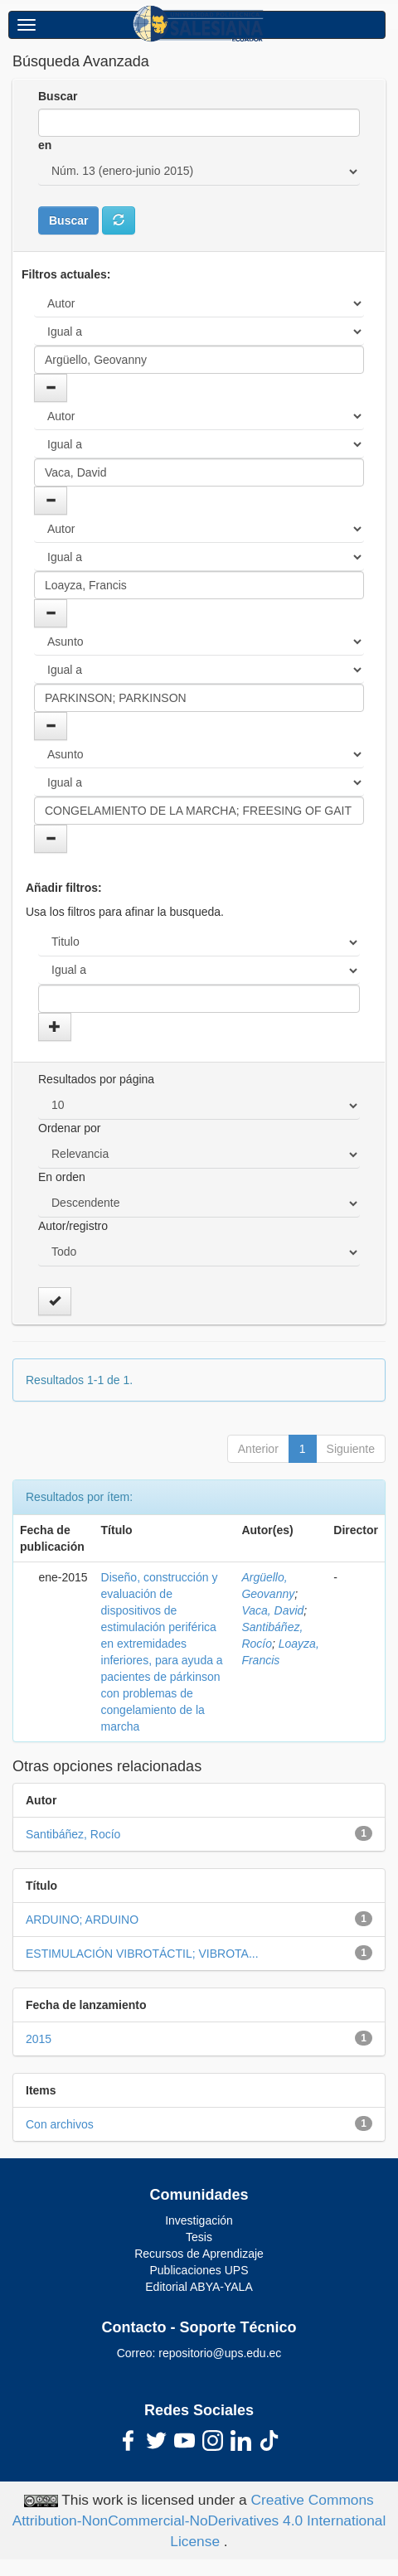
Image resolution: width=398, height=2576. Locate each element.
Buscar (57, 96)
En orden (61, 1177)
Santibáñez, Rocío (73, 1834)
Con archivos (60, 2124)
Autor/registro (73, 1225)
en (44, 145)
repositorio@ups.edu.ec (219, 2353)
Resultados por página (96, 1079)
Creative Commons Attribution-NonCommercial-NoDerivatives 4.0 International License (199, 2520)
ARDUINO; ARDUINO (82, 1919)
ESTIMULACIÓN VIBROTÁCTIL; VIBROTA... (142, 1953)
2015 (38, 2039)
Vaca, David (272, 1610)
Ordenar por (69, 1128)
